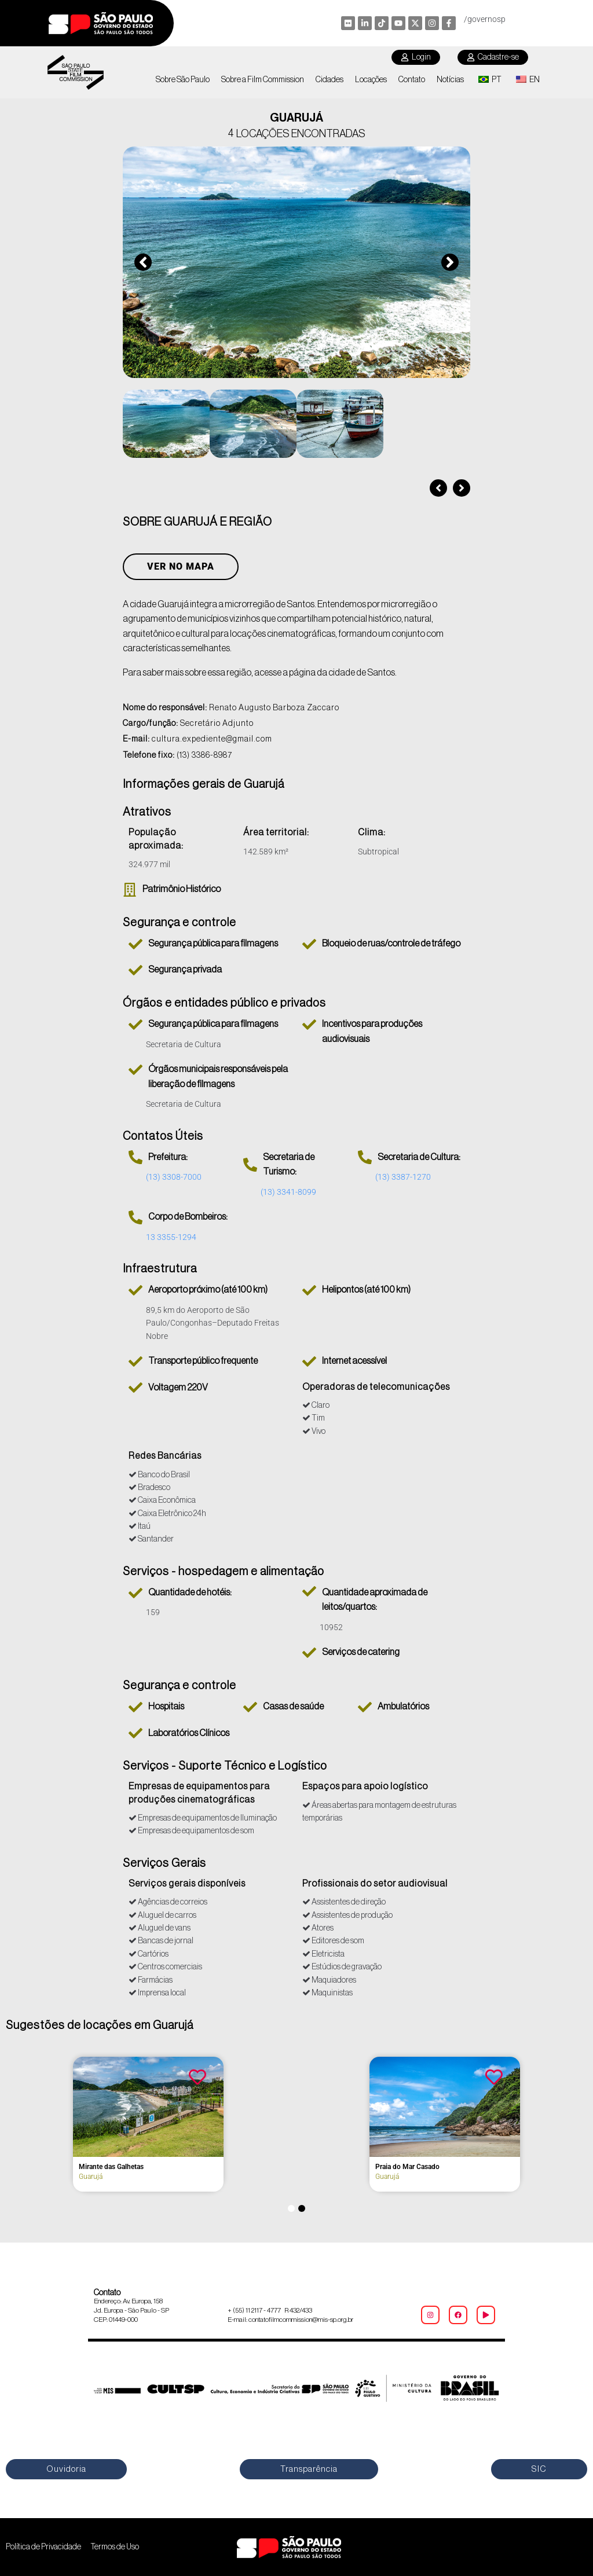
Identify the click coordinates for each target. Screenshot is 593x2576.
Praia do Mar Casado (407, 2167)
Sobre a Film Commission (262, 80)
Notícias (450, 80)
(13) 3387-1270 (403, 1176)
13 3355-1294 (171, 1237)
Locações (371, 80)
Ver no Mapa (180, 566)
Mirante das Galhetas (111, 2167)
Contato (411, 80)
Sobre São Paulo (183, 80)
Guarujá (91, 2177)
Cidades (329, 80)
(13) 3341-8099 (288, 1192)
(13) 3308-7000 (174, 1176)
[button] (143, 262)
